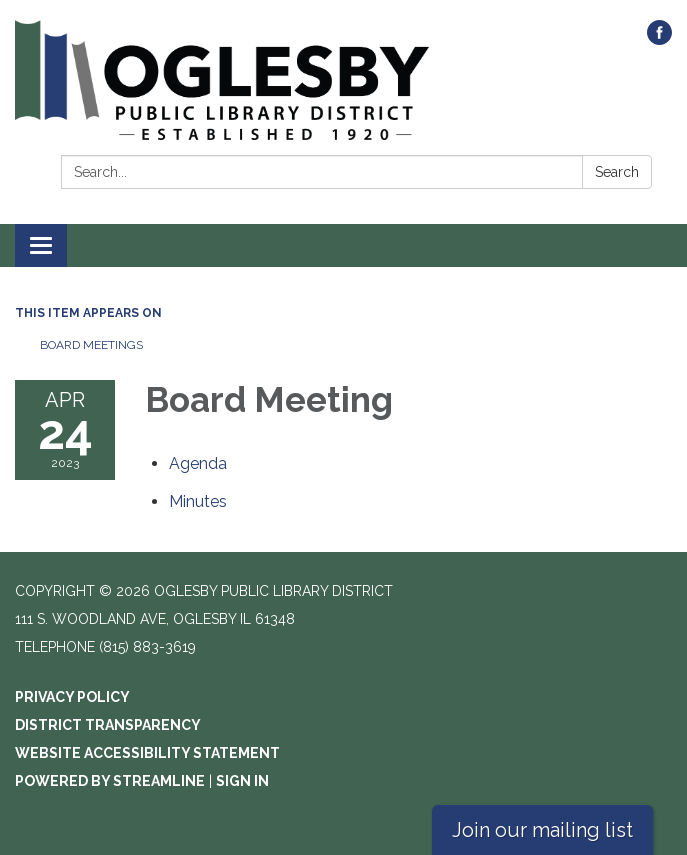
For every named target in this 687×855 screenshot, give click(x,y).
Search (617, 172)
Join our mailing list (542, 830)
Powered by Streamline (110, 781)
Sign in (242, 781)
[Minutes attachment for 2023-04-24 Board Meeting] (198, 501)
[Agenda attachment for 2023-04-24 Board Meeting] (198, 463)
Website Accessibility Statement (147, 753)
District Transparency (108, 725)
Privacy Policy (72, 697)
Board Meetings (91, 345)
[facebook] (659, 39)
